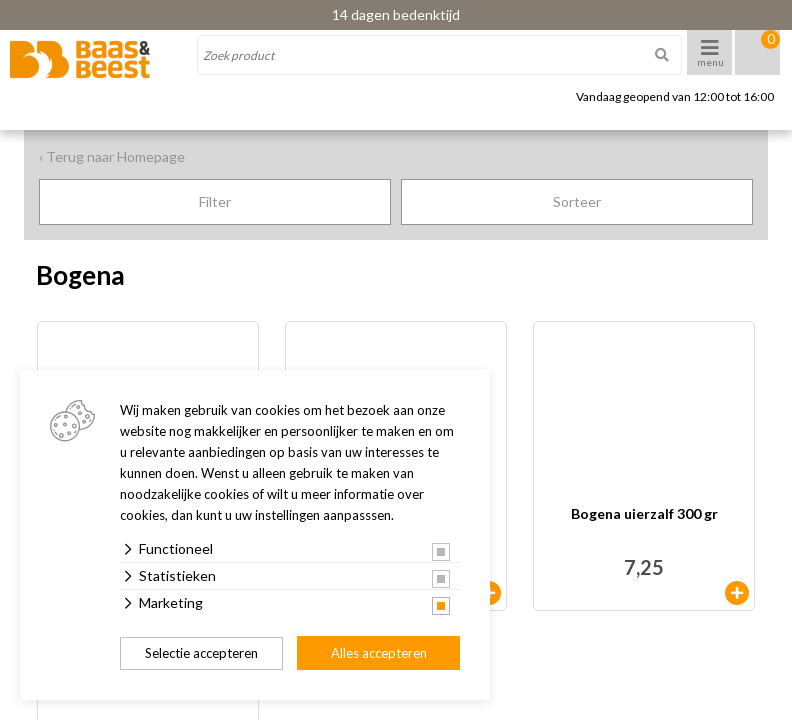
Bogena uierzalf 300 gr (644, 514)
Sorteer (577, 201)
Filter (215, 201)
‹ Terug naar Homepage (112, 156)
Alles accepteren (379, 653)
